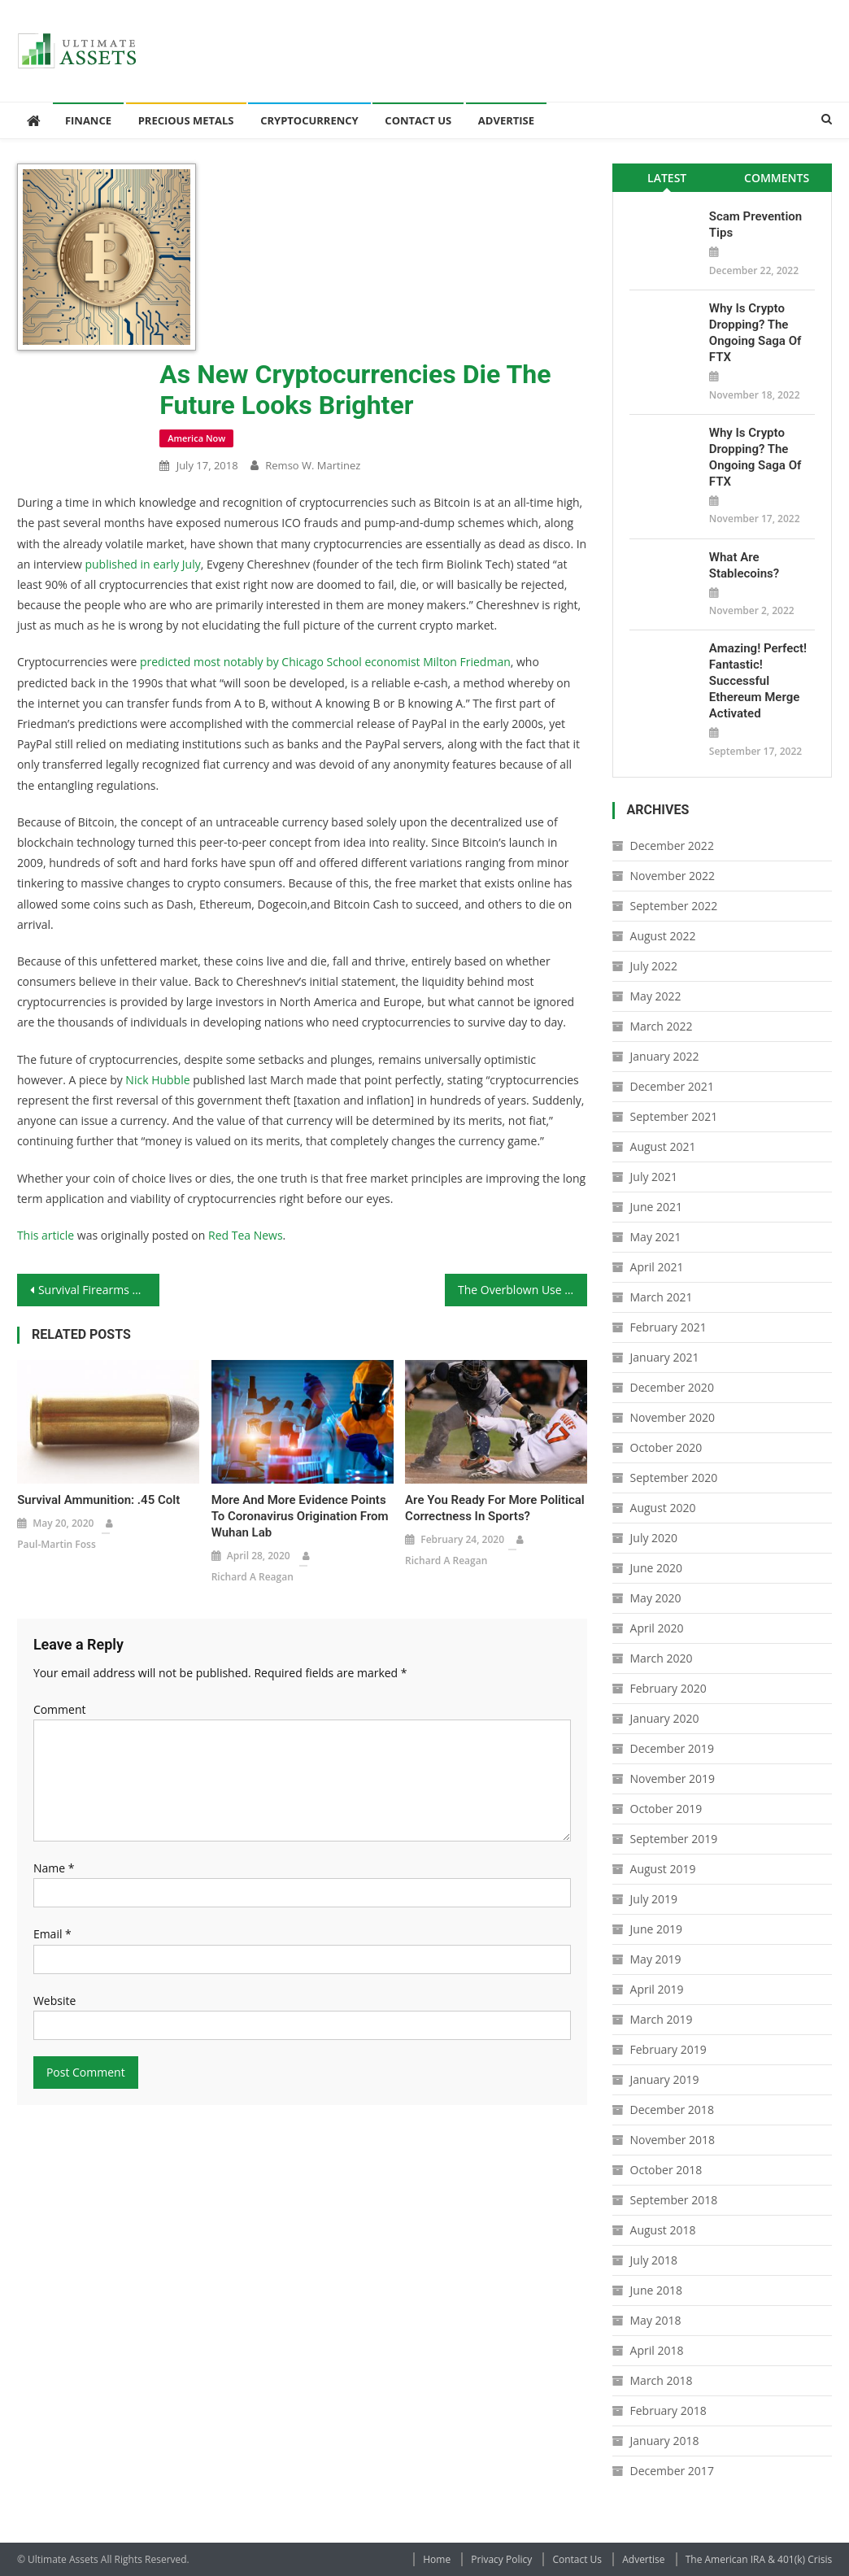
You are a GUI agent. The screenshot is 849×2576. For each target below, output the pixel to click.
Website (54, 2000)
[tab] (667, 177)
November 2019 (673, 1778)
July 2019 (654, 1899)
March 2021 (661, 1297)
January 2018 (664, 2440)
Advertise (506, 120)
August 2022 (663, 936)
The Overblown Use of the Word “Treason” (522, 1289)
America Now (196, 438)
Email (52, 1934)
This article (45, 1235)
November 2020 (673, 1417)
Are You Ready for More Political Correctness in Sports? (495, 1508)
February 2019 (668, 2049)
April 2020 (657, 1628)
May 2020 (655, 1598)
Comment (59, 1709)
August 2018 (663, 2230)
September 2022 (674, 905)
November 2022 (673, 875)
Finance (88, 120)
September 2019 (674, 1838)
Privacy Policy (501, 2559)
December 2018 (672, 2109)
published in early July (142, 564)
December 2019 (672, 1748)
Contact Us (418, 120)
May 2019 (655, 1959)
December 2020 (672, 1387)
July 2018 (654, 2260)
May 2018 (655, 2320)
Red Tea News (245, 1235)
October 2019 (666, 1808)
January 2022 (664, 1056)
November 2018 (673, 2139)
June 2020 (656, 1568)
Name (54, 1868)
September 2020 (674, 1477)
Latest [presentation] (666, 177)
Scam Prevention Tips (755, 224)
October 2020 (666, 1447)
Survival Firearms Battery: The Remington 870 (98, 1289)
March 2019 (661, 2019)
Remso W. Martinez (312, 465)
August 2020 (663, 1507)
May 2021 (655, 1236)
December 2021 (672, 1086)
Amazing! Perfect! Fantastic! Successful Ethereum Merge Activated (758, 681)
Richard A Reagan (252, 1577)
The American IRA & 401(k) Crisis (759, 2559)
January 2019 (664, 2079)
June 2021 (656, 1206)
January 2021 (664, 1357)
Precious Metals (186, 120)
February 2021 (668, 1327)
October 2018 (666, 2169)
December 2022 (672, 845)
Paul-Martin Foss (56, 1544)
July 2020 (654, 1537)
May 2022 (655, 996)
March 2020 (661, 1658)
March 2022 (661, 1026)
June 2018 (656, 2290)
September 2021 (674, 1116)
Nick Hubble (157, 1079)
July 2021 (654, 1176)
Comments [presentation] (776, 177)
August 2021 (663, 1146)
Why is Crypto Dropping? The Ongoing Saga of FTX (755, 332)
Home (437, 2559)
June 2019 (656, 1929)
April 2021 (657, 1267)
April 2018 (657, 2350)
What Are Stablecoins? (744, 565)
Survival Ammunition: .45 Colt (98, 1500)
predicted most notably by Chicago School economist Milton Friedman (325, 661)
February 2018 (668, 2410)
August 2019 (663, 1868)
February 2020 (668, 1688)
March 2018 (661, 2380)
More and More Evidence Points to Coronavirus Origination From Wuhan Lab (300, 1516)
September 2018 (674, 2200)
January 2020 (664, 1718)
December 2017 (672, 2470)
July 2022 (654, 966)
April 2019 (657, 1989)
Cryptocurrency (309, 120)
